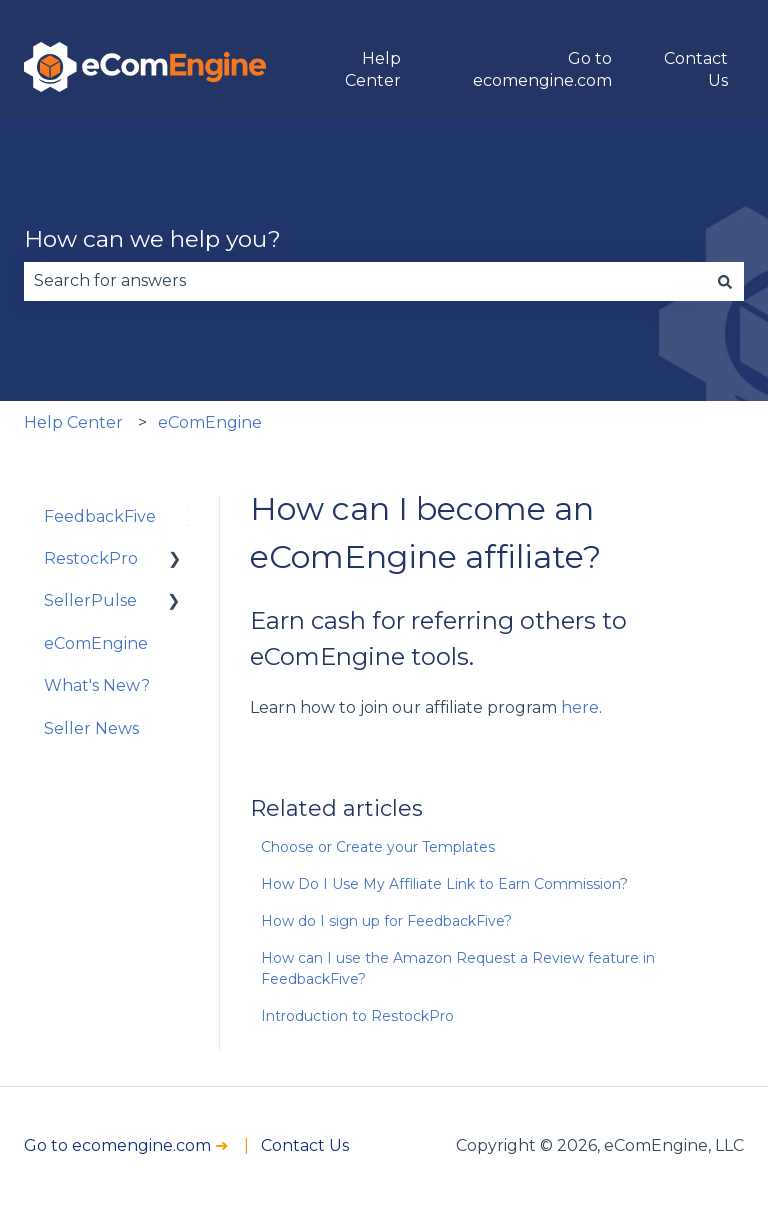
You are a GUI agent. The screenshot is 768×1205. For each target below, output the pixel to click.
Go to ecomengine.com (542, 69)
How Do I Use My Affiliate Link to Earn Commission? (444, 884)
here (580, 707)
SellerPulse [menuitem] (90, 600)
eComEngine (210, 422)
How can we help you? (152, 239)
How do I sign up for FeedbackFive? (386, 921)
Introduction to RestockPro (357, 1016)
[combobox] (365, 281)
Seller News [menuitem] (91, 728)
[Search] (725, 281)
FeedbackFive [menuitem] (100, 516)
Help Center (373, 69)
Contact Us (696, 69)
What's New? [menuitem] (97, 685)
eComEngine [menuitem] (96, 643)
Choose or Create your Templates (378, 847)
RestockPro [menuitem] (91, 558)
